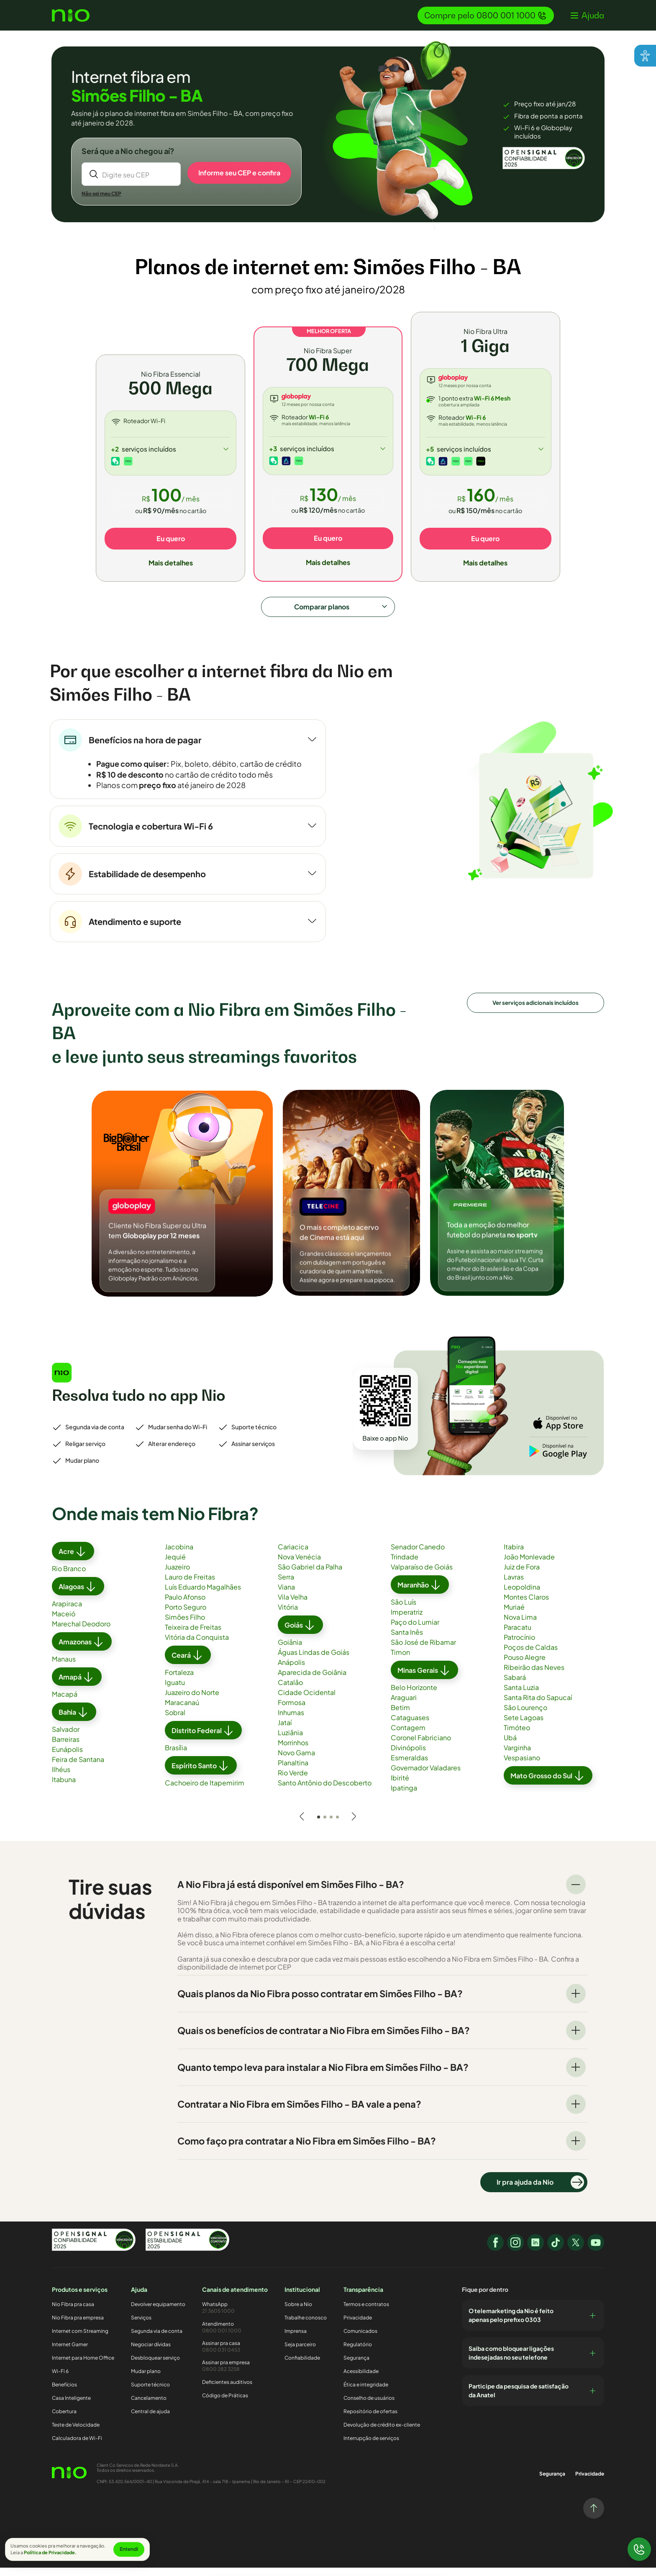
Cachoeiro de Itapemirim (204, 1792)
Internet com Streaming (80, 2340)
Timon (400, 1661)
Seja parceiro (300, 2353)
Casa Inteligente (71, 2407)
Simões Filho (185, 1626)
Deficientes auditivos (227, 2390)
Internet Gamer (70, 2353)
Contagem (408, 1736)
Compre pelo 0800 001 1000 (485, 15)
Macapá (64, 1703)
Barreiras (65, 1748)
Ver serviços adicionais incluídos (535, 1010)
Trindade (404, 1566)
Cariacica (293, 1555)
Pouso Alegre (525, 1666)
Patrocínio (519, 1646)
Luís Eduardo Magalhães (203, 1596)
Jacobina (179, 1555)
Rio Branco (69, 1577)
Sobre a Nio (298, 2313)
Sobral (175, 1721)
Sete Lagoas (523, 1726)
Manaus (64, 1668)
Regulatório (357, 2353)
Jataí (285, 1731)
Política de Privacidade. (50, 2552)
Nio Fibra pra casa (73, 2313)
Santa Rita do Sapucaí (538, 1706)
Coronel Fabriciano (421, 1746)
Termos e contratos (366, 2313)
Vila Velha (293, 1606)
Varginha (517, 1756)
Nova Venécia (299, 1566)
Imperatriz (407, 1621)
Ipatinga (404, 1797)
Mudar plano (146, 2380)
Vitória (288, 1616)
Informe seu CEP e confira (239, 173)
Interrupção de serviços (371, 2447)
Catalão (290, 1691)
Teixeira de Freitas (193, 1636)
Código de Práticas (225, 2404)
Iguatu (175, 1691)
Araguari (404, 1706)
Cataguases (410, 1726)
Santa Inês (407, 1641)
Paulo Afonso (185, 1606)
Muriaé (514, 1616)
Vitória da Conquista (197, 1646)
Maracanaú (182, 1711)
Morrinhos (293, 1751)
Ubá (510, 1746)
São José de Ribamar (423, 1651)
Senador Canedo (418, 1555)
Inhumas (291, 1721)
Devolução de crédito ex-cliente (381, 2433)
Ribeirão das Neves (534, 1676)
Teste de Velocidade (76, 2433)
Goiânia (290, 1651)
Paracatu (517, 1636)
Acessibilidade (361, 2380)
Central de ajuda (150, 2420)
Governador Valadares (426, 1776)
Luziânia (290, 1741)
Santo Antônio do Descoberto (325, 1792)
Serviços (141, 2326)
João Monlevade (529, 1566)
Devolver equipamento (158, 2313)
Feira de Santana (78, 1768)
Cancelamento (149, 2407)
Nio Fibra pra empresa (78, 2326)
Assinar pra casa (235, 2355)
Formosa (291, 1711)
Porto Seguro (185, 1616)
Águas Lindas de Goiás (313, 1661)
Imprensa (295, 2340)
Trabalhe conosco (305, 2326)
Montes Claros (526, 1606)
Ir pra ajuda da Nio (540, 2191)
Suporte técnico (150, 2393)
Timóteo (517, 1736)
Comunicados (360, 2340)
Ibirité (400, 1786)
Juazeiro (177, 1576)
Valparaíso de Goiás (422, 1576)
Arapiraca (67, 1612)
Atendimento (235, 2335)
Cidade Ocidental (307, 1701)
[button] (587, 15)
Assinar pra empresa (235, 2374)
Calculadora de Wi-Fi (77, 2447)
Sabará (515, 1686)
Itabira (514, 1555)
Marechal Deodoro (81, 1632)
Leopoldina (522, 1596)
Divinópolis (408, 1756)
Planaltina (293, 1771)
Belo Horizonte (414, 1696)
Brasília (176, 1756)
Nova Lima (520, 1626)
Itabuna (64, 1788)
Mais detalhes (171, 564)
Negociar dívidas (151, 2353)
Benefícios (64, 2393)
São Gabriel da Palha (310, 1576)
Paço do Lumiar (415, 1631)
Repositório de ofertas (370, 2420)
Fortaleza (179, 1681)
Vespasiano (522, 1766)
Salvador (65, 1738)
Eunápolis (67, 1758)
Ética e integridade (365, 2393)
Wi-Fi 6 (60, 2380)
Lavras (514, 1586)
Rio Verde (293, 1781)
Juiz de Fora (522, 1576)
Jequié (175, 1566)
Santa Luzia (521, 1696)
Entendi (129, 2549)
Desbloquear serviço (155, 2366)
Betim (400, 1716)
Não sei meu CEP (102, 195)
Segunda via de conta (156, 2340)
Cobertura (64, 2420)
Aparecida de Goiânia (312, 1681)
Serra (286, 1586)
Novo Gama (296, 1761)
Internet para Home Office (83, 2366)
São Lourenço (525, 1716)
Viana (286, 1596)
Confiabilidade (302, 2366)
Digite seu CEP (126, 176)
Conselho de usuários (369, 2407)
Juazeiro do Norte (192, 1701)
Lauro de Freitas (190, 1586)
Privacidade (357, 2326)
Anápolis (291, 1671)
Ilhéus (61, 1778)
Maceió (63, 1622)
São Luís (403, 1611)
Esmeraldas (409, 1766)
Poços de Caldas (531, 1656)
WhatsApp (235, 2316)
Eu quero (170, 540)
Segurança (356, 2366)
